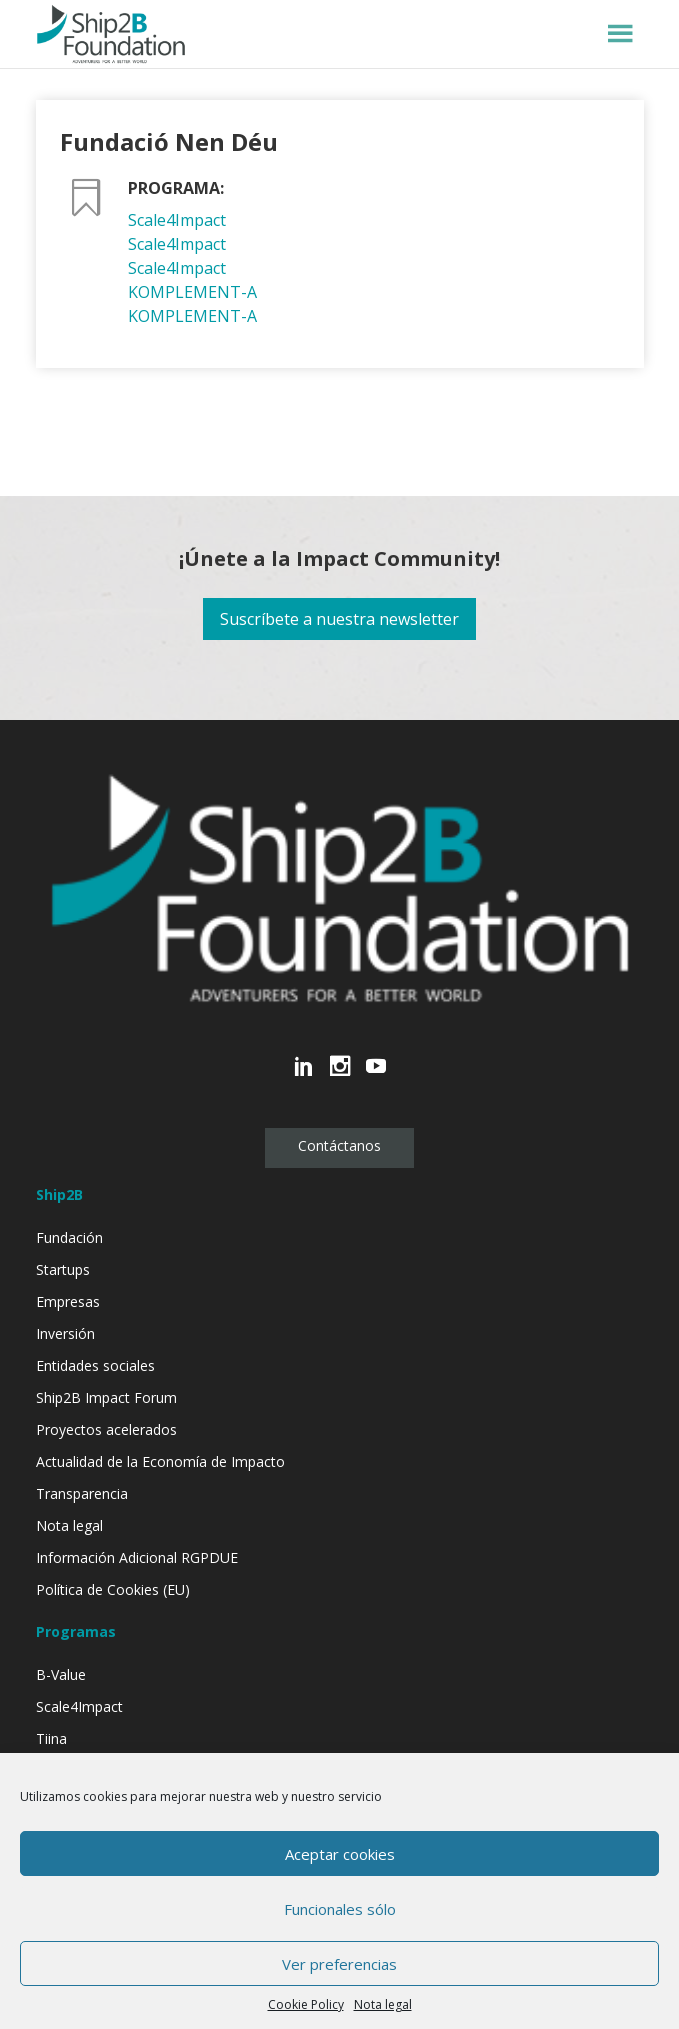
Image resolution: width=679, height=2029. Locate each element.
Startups (63, 1269)
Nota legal (383, 2004)
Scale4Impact (177, 220)
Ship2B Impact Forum (106, 1397)
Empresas (68, 1301)
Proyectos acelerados (106, 1429)
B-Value (61, 1674)
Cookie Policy (306, 2004)
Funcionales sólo (340, 1909)
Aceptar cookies (340, 1854)
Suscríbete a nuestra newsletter (339, 619)
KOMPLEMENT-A (192, 292)
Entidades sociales (95, 1365)
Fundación (69, 1237)
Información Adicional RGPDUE (137, 1557)
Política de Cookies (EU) (113, 1589)
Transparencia (82, 1493)
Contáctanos (339, 1145)
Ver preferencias (339, 1964)
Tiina (51, 1738)
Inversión (65, 1333)
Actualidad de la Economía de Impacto (160, 1461)
